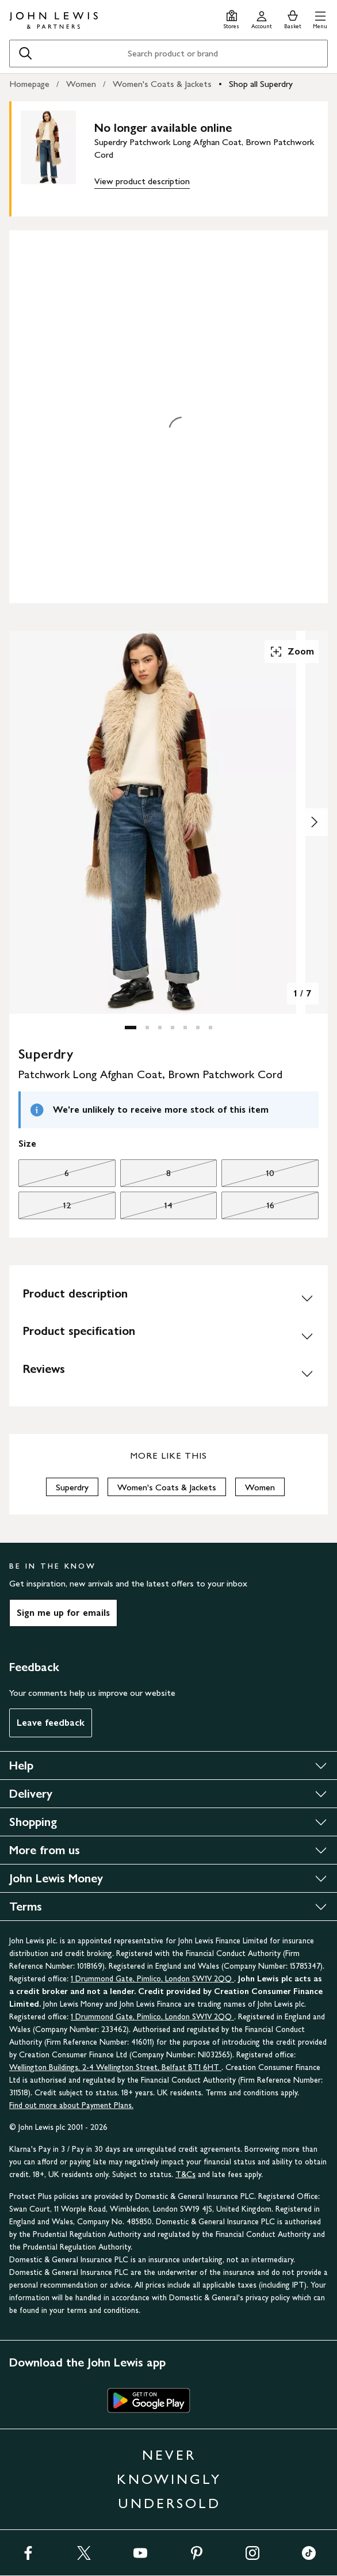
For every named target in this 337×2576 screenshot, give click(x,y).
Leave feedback (51, 1722)
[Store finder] (231, 18)
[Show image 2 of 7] (314, 822)
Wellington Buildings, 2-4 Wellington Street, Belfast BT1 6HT (115, 2067)
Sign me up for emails (63, 1612)
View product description (142, 181)
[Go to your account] (262, 18)
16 (247, 1208)
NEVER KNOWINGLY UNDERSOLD (169, 2479)
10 (247, 1176)
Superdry (72, 1487)
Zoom (291, 652)
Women (81, 83)
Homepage (29, 83)
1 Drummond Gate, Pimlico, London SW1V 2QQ (152, 1979)
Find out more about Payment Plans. (71, 2105)
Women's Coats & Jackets (162, 83)
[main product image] (57, 157)
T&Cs (185, 2174)
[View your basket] (292, 18)
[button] (320, 18)
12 (44, 1208)
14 (146, 1208)
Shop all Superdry (261, 83)
